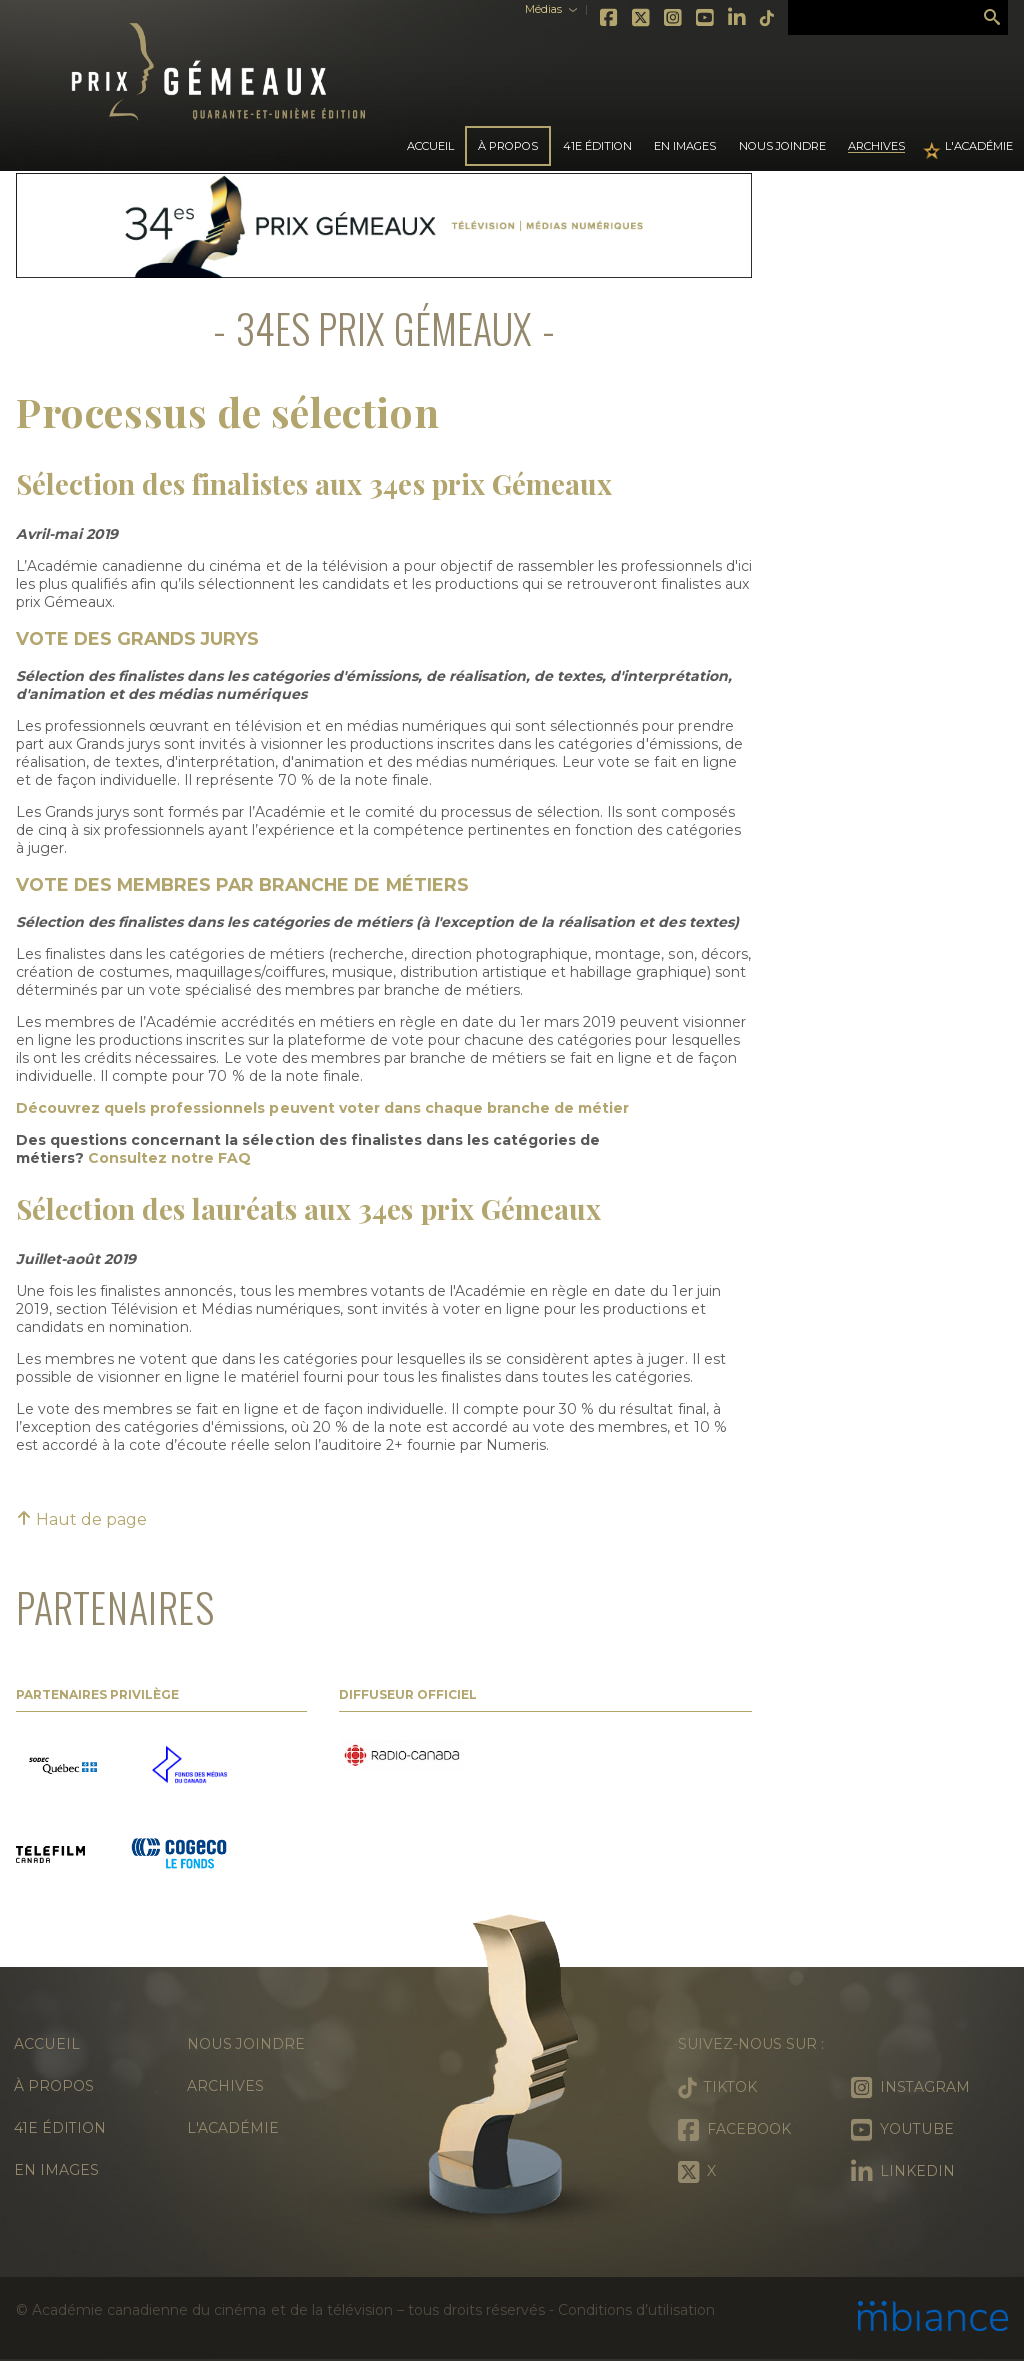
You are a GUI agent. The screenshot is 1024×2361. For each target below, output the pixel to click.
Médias (543, 9)
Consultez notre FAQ (169, 1158)
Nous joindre (782, 146)
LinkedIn (738, 18)
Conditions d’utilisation (636, 2310)
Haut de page (81, 1519)
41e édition (60, 2128)
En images (685, 146)
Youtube (706, 18)
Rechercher (992, 18)
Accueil (430, 146)
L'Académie (979, 146)
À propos (54, 2086)
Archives (876, 146)
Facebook (610, 18)
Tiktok (768, 18)
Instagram (674, 18)
